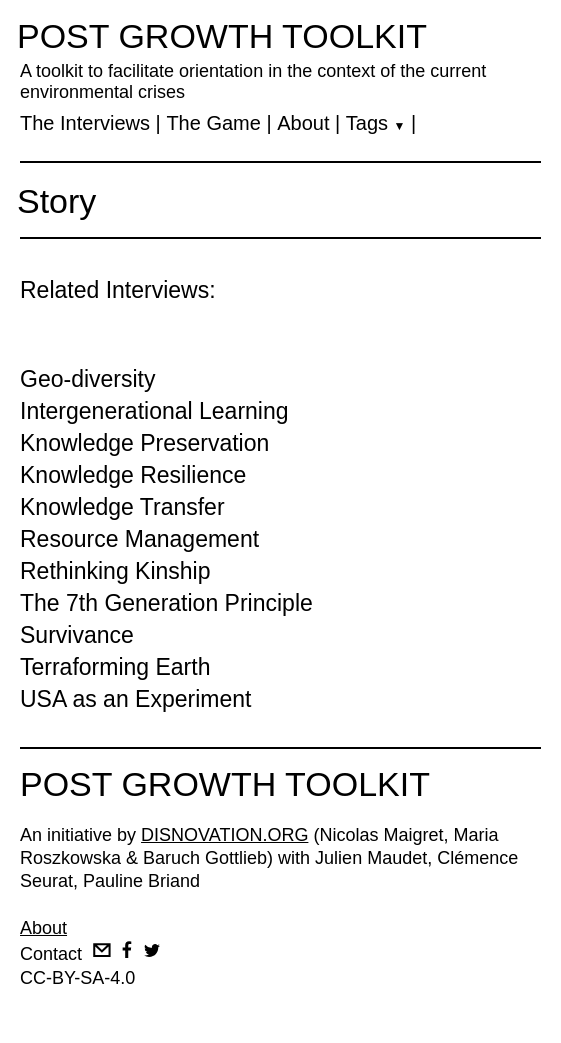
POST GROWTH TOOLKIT (222, 36)
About (303, 123)
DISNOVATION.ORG (224, 835)
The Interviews (85, 123)
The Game (213, 123)
